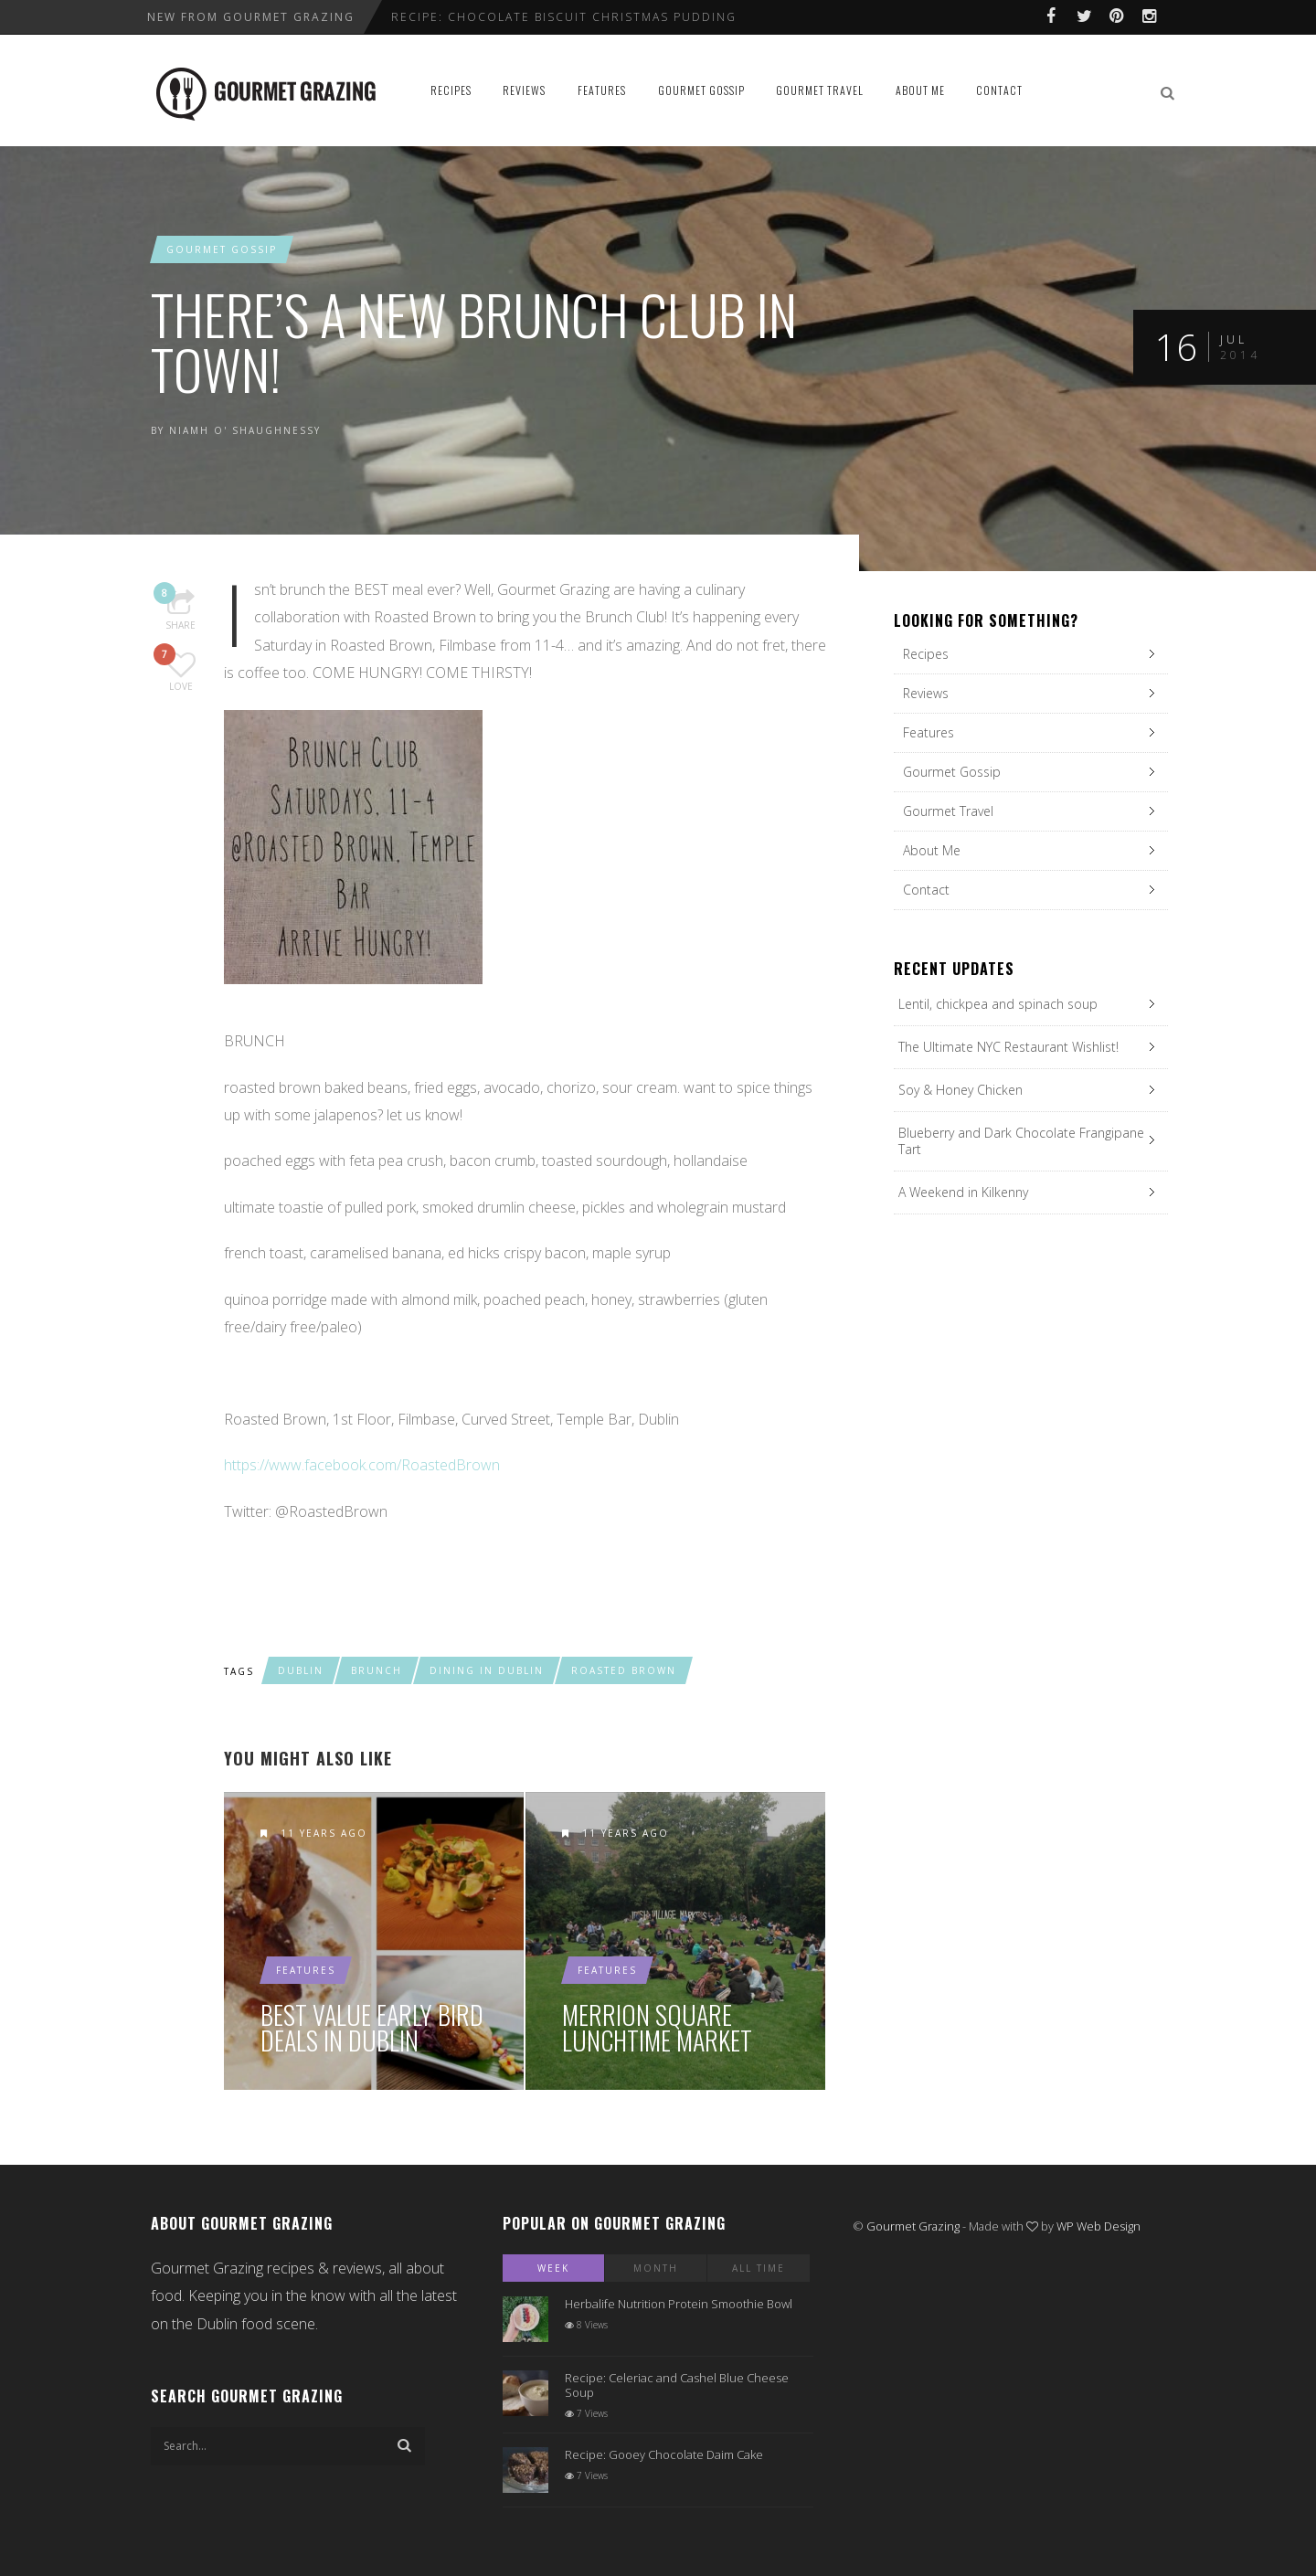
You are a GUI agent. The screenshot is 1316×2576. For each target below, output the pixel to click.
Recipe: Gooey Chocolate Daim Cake (664, 2454)
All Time (758, 2268)
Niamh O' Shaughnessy (245, 430)
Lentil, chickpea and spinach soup (998, 1003)
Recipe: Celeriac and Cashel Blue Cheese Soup (677, 2385)
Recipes (451, 90)
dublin (301, 1670)
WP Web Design (1098, 2226)
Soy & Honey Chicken (960, 1089)
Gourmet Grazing (913, 2226)
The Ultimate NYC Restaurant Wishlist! (1008, 1046)
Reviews (524, 90)
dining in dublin (487, 1670)
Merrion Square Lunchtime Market (657, 2027)
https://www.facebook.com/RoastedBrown (362, 1465)
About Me (920, 90)
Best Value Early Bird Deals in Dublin (371, 2027)
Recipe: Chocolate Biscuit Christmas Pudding (564, 17)
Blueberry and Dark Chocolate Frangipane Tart (1021, 1141)
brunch (376, 1670)
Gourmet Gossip (701, 90)
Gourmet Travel (820, 90)
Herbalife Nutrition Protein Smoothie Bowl (678, 2303)
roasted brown (623, 1670)
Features (602, 90)
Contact (999, 90)
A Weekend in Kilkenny (963, 1192)
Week (553, 2268)
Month (655, 2268)
